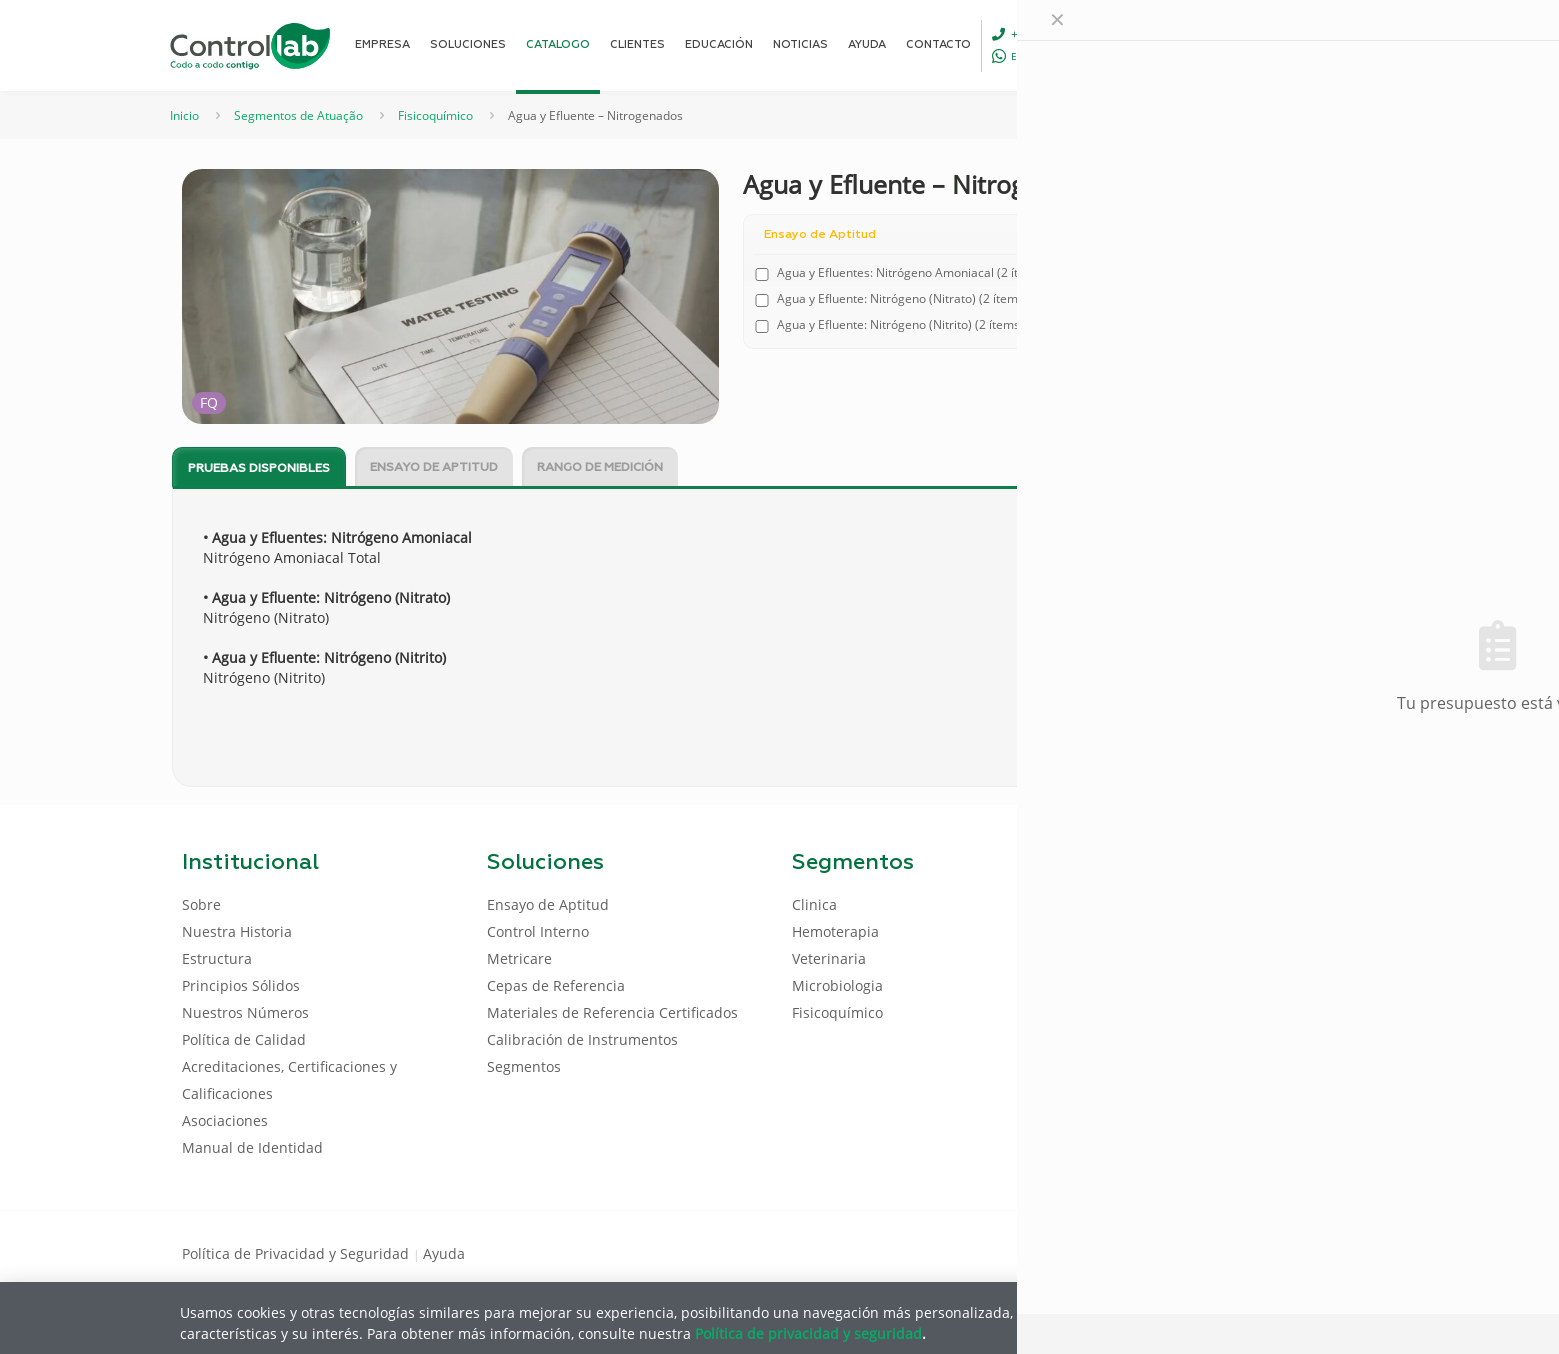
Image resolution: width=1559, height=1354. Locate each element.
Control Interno (538, 931)
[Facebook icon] (1249, 1252)
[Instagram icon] (1345, 1252)
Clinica (814, 904)
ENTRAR (1332, 44)
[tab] (259, 467)
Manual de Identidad (252, 1147)
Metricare (519, 958)
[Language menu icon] (1244, 45)
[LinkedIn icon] (1281, 1252)
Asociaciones (225, 1120)
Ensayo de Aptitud (434, 468)
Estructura (217, 958)
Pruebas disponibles (259, 469)
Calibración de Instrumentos (582, 1039)
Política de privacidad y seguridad (808, 1332)
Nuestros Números (245, 1012)
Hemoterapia (835, 931)
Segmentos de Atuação (298, 115)
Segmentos (524, 1066)
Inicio (184, 115)
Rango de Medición (600, 468)
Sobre (201, 904)
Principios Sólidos (241, 985)
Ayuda (444, 1253)
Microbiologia (837, 985)
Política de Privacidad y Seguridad (297, 1253)
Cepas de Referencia (556, 985)
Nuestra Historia (237, 931)
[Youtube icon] (1313, 1252)
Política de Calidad (244, 1039)
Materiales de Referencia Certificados (612, 1012)
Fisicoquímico (435, 115)
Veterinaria (829, 958)
